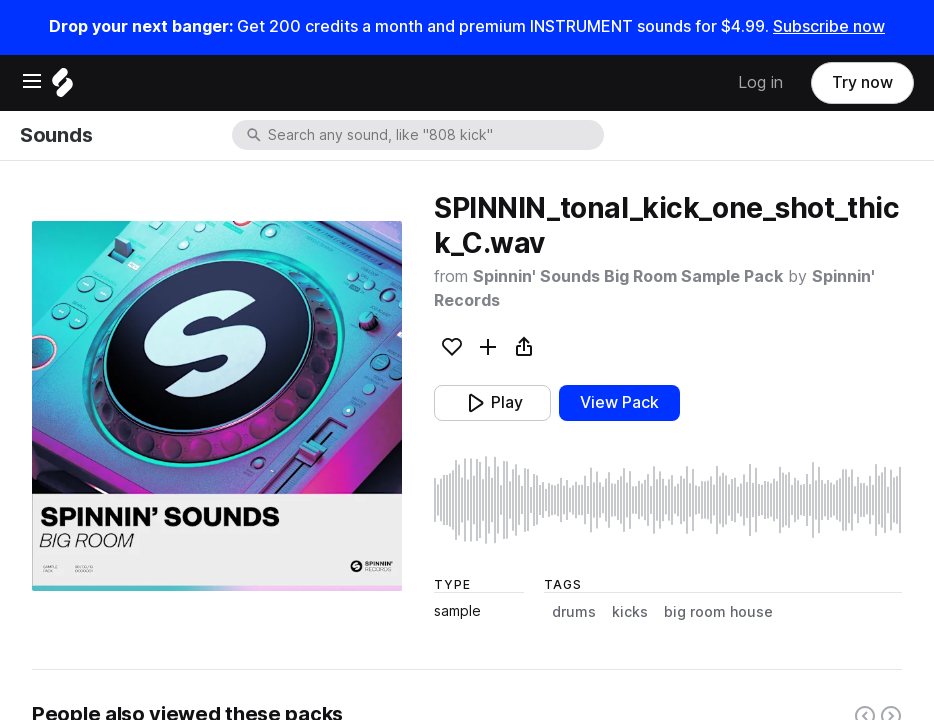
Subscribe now (829, 26)
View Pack (619, 402)
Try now (862, 82)
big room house (718, 612)
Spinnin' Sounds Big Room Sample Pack (628, 276)
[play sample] (668, 500)
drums (574, 612)
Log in (760, 82)
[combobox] (434, 135)
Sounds (56, 135)
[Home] (62, 87)
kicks (630, 612)
